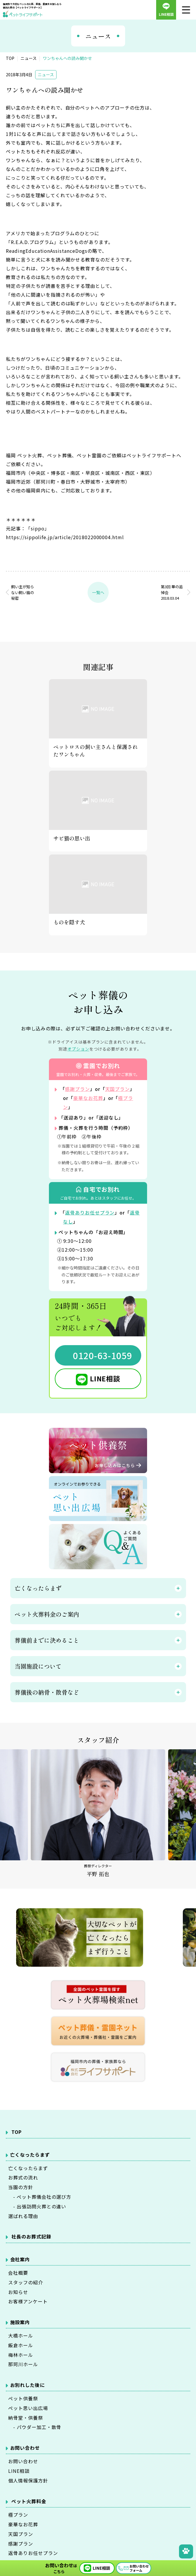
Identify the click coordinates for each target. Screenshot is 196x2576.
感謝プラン (77, 1088)
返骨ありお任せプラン (90, 1211)
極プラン (18, 2514)
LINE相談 (105, 1377)
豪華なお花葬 (88, 1097)
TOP (16, 2130)
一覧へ (98, 592)
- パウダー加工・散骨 (35, 2426)
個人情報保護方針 (28, 2480)
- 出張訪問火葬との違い (37, 2205)
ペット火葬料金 (28, 2500)
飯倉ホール (20, 2344)
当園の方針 (20, 2186)
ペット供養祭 (23, 2398)
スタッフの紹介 (25, 2281)
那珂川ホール (23, 2363)
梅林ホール (20, 2354)
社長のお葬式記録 (31, 2235)
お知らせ (18, 2291)
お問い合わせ (23, 2461)
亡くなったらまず (28, 2166)
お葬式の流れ (23, 2176)
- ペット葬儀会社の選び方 (39, 2195)
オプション (78, 1049)
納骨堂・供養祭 (25, 2417)
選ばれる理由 (23, 2215)
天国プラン (117, 1088)
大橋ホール (20, 2334)
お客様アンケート (28, 2300)
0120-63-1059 (102, 1354)
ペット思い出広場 (28, 2407)
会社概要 (18, 2271)
